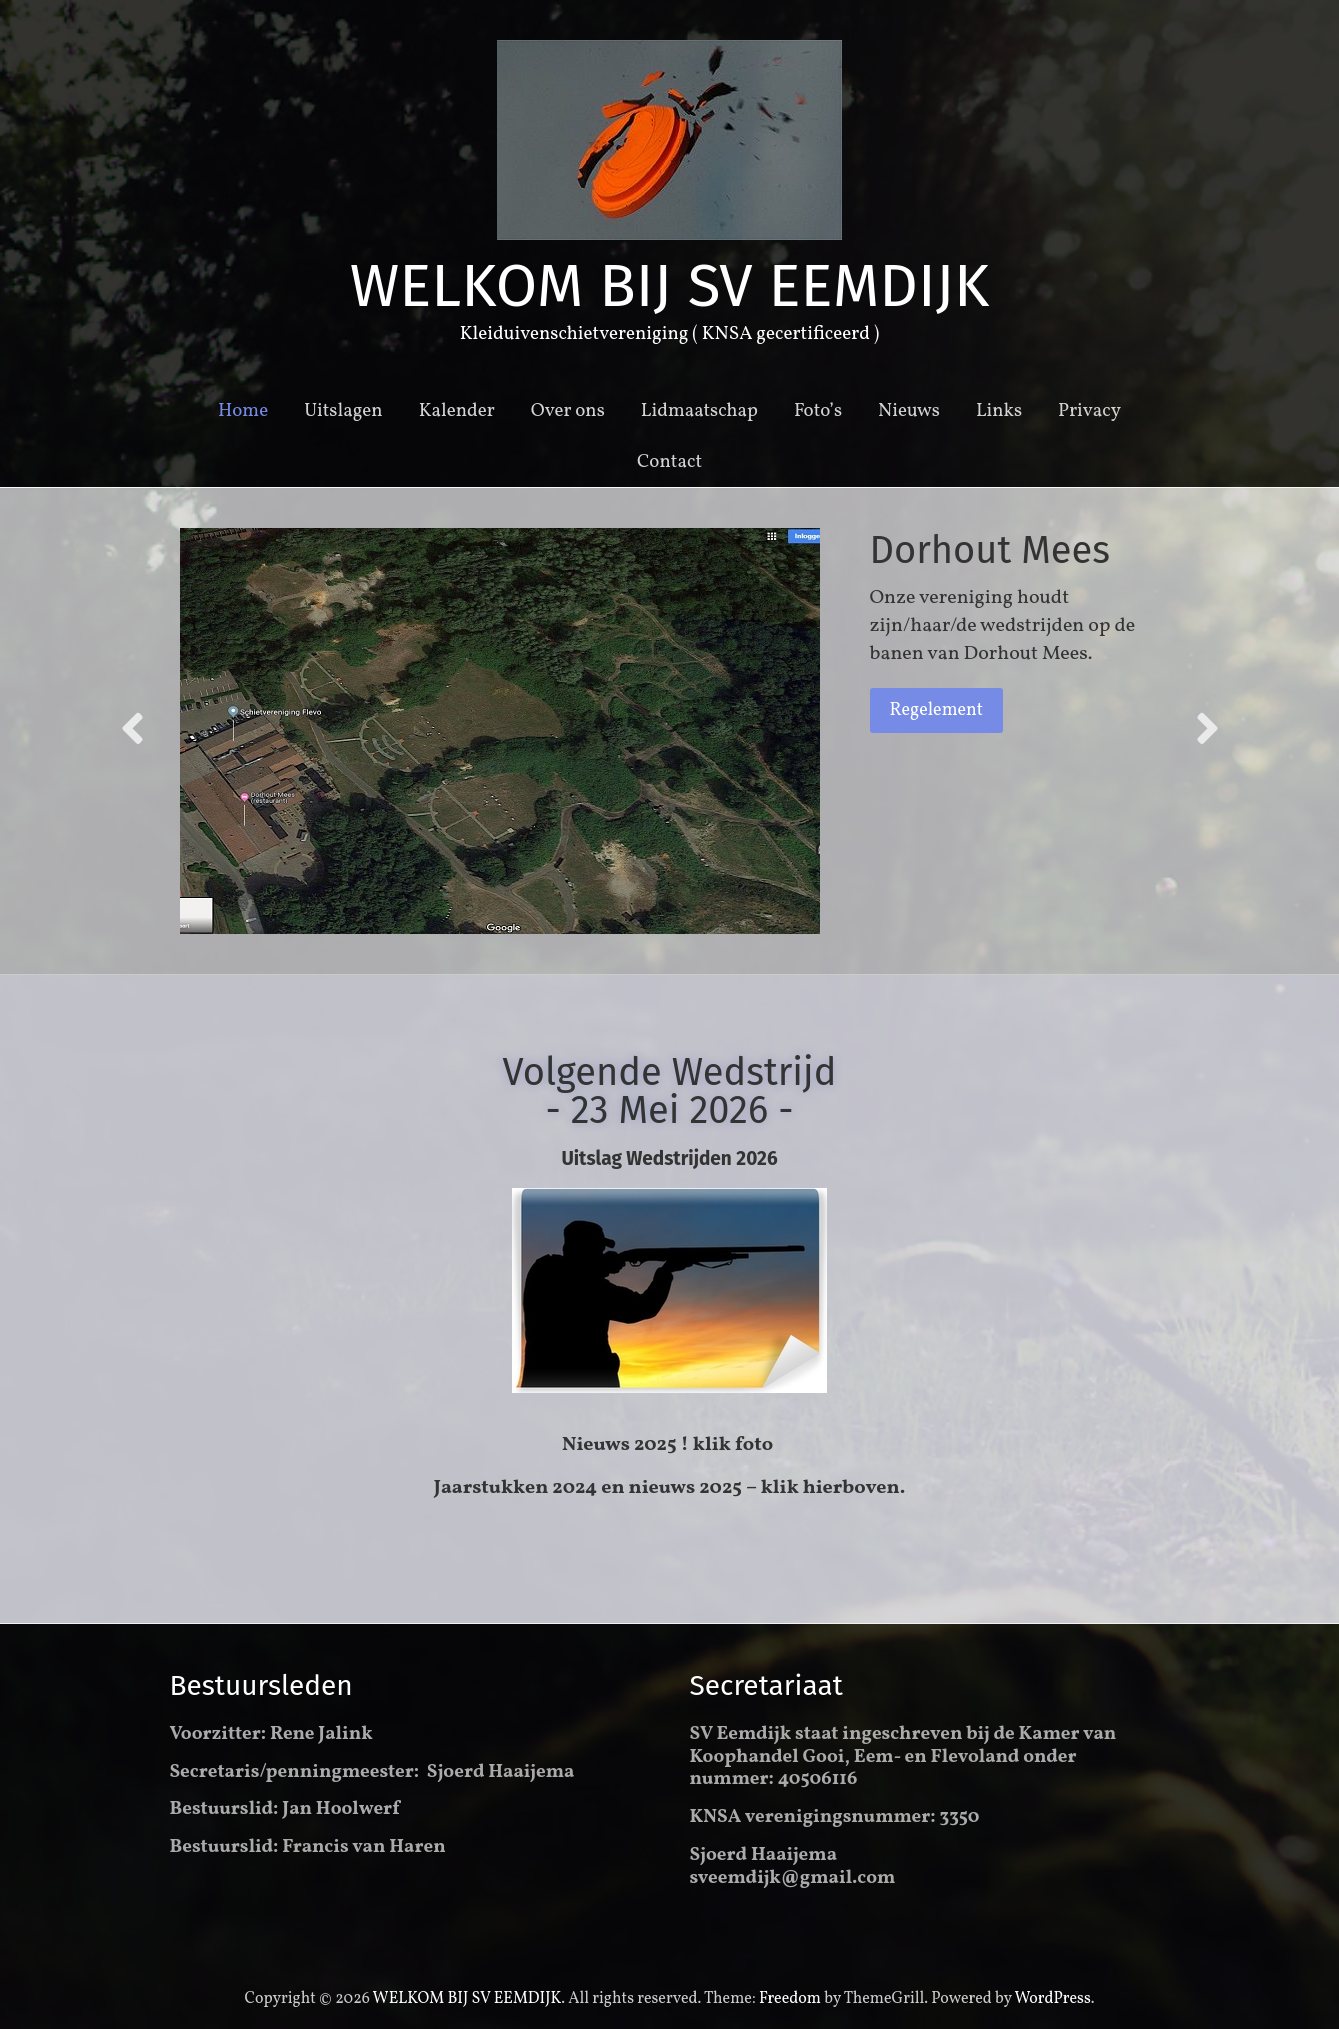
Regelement (937, 710)
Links (999, 411)
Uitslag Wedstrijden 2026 (669, 1158)
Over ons (568, 411)
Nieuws (909, 411)
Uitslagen (343, 411)
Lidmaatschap (699, 411)
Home (243, 411)
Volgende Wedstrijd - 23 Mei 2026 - (670, 1091)
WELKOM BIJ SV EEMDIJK (670, 286)
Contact (669, 462)
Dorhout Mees (990, 550)
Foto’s (818, 411)
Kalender (457, 411)
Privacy (1089, 411)
